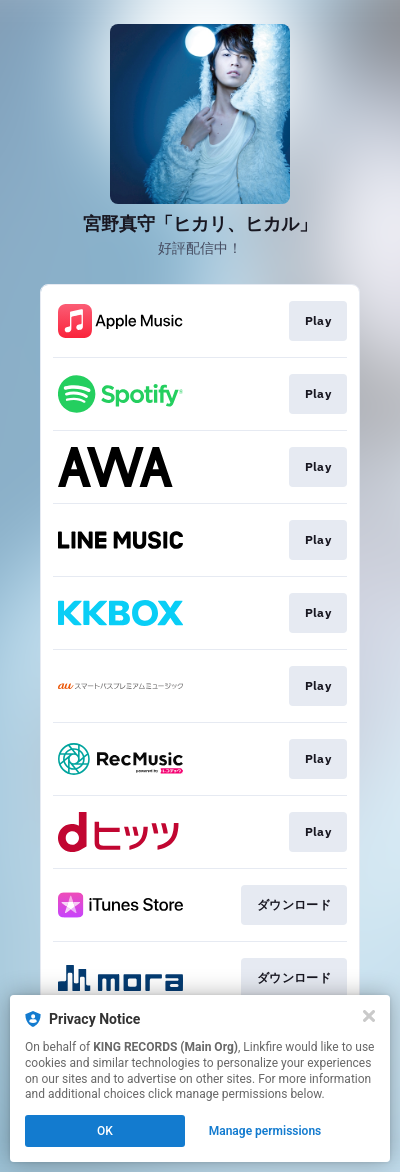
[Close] (369, 1016)
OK (105, 1131)
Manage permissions (265, 1131)
